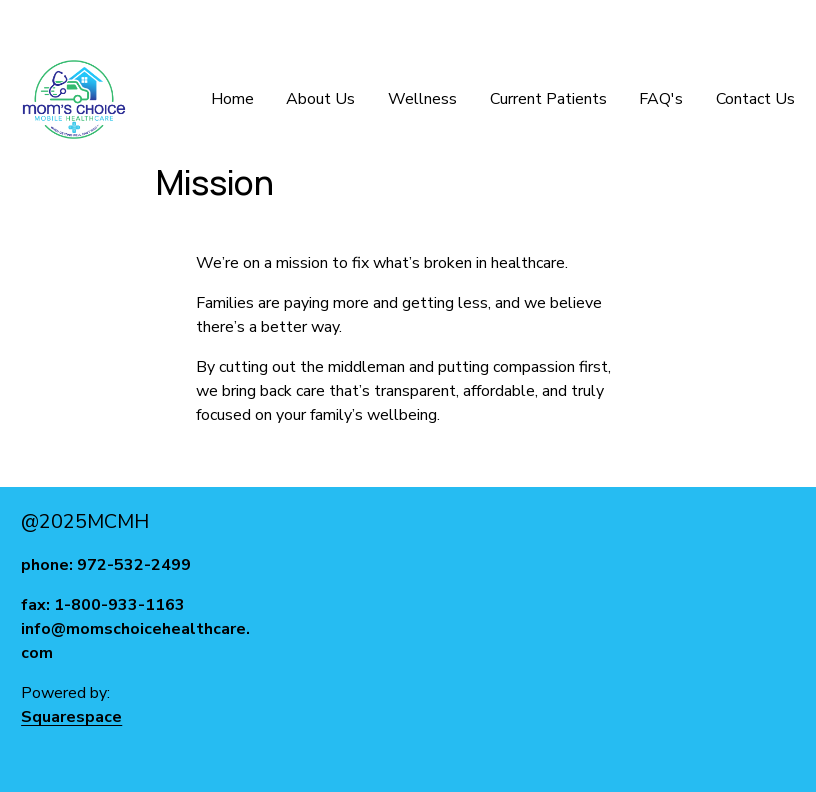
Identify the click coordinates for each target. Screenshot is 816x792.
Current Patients (548, 99)
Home (232, 99)
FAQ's (661, 99)
